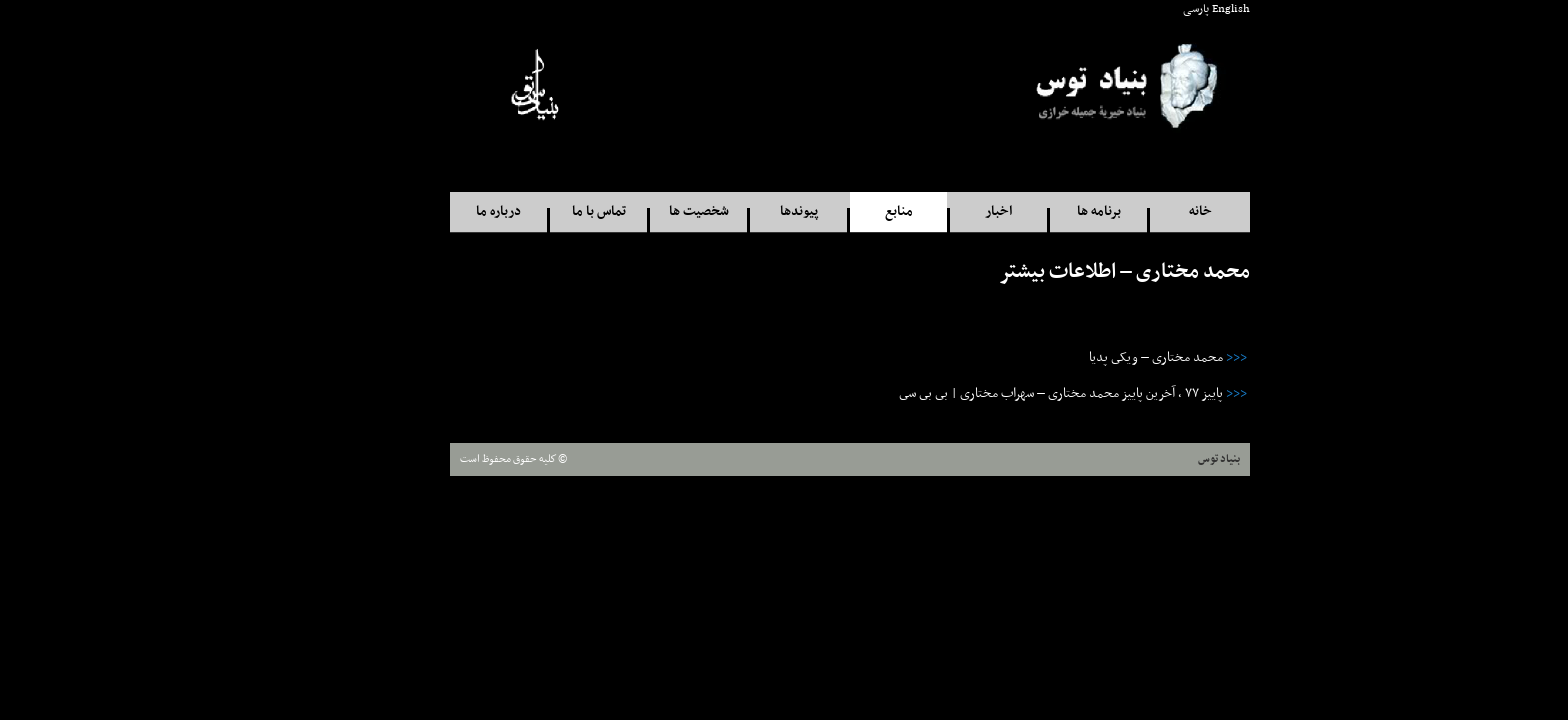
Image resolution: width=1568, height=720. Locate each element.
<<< (1170, 357)
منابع (833, 211)
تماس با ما (533, 211)
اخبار (932, 211)
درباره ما (432, 211)
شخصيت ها (633, 211)
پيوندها (733, 211)
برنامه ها (1033, 211)
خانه (1134, 211)
